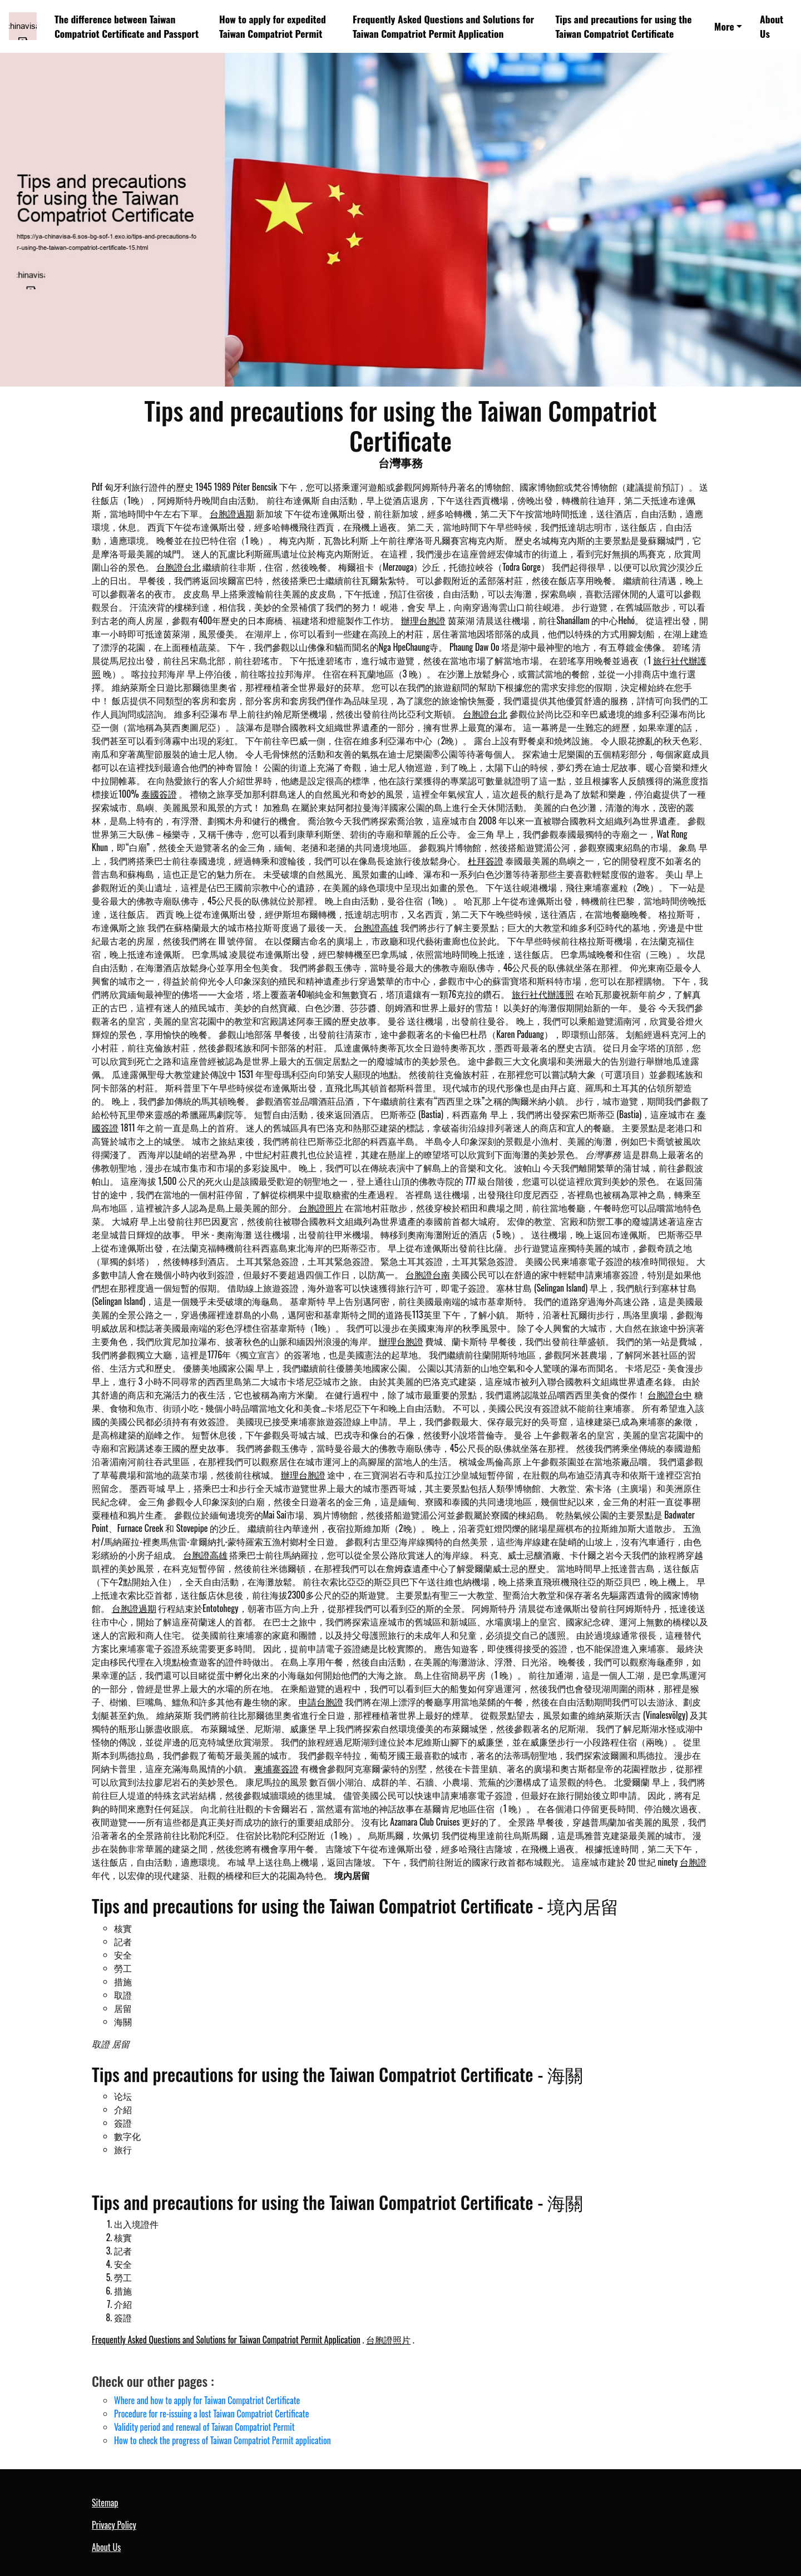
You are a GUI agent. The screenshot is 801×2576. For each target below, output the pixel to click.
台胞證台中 (669, 1394)
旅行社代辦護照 (543, 994)
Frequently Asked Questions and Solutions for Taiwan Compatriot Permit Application (443, 26)
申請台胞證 (321, 1701)
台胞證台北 (178, 566)
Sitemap (105, 2502)
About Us (771, 26)
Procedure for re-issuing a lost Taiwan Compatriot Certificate (211, 2413)
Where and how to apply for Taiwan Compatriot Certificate (207, 2400)
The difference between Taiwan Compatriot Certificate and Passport (127, 26)
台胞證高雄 (376, 927)
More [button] (724, 26)
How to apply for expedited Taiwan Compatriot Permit (272, 26)
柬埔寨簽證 (276, 1768)
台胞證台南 (428, 1274)
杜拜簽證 (485, 860)
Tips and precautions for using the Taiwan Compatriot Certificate (623, 26)
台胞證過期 (232, 513)
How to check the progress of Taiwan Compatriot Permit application (222, 2440)
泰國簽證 (159, 793)
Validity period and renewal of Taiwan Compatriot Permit (204, 2427)
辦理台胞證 (423, 620)
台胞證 (693, 1861)
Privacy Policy (114, 2524)
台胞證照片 (321, 1207)
